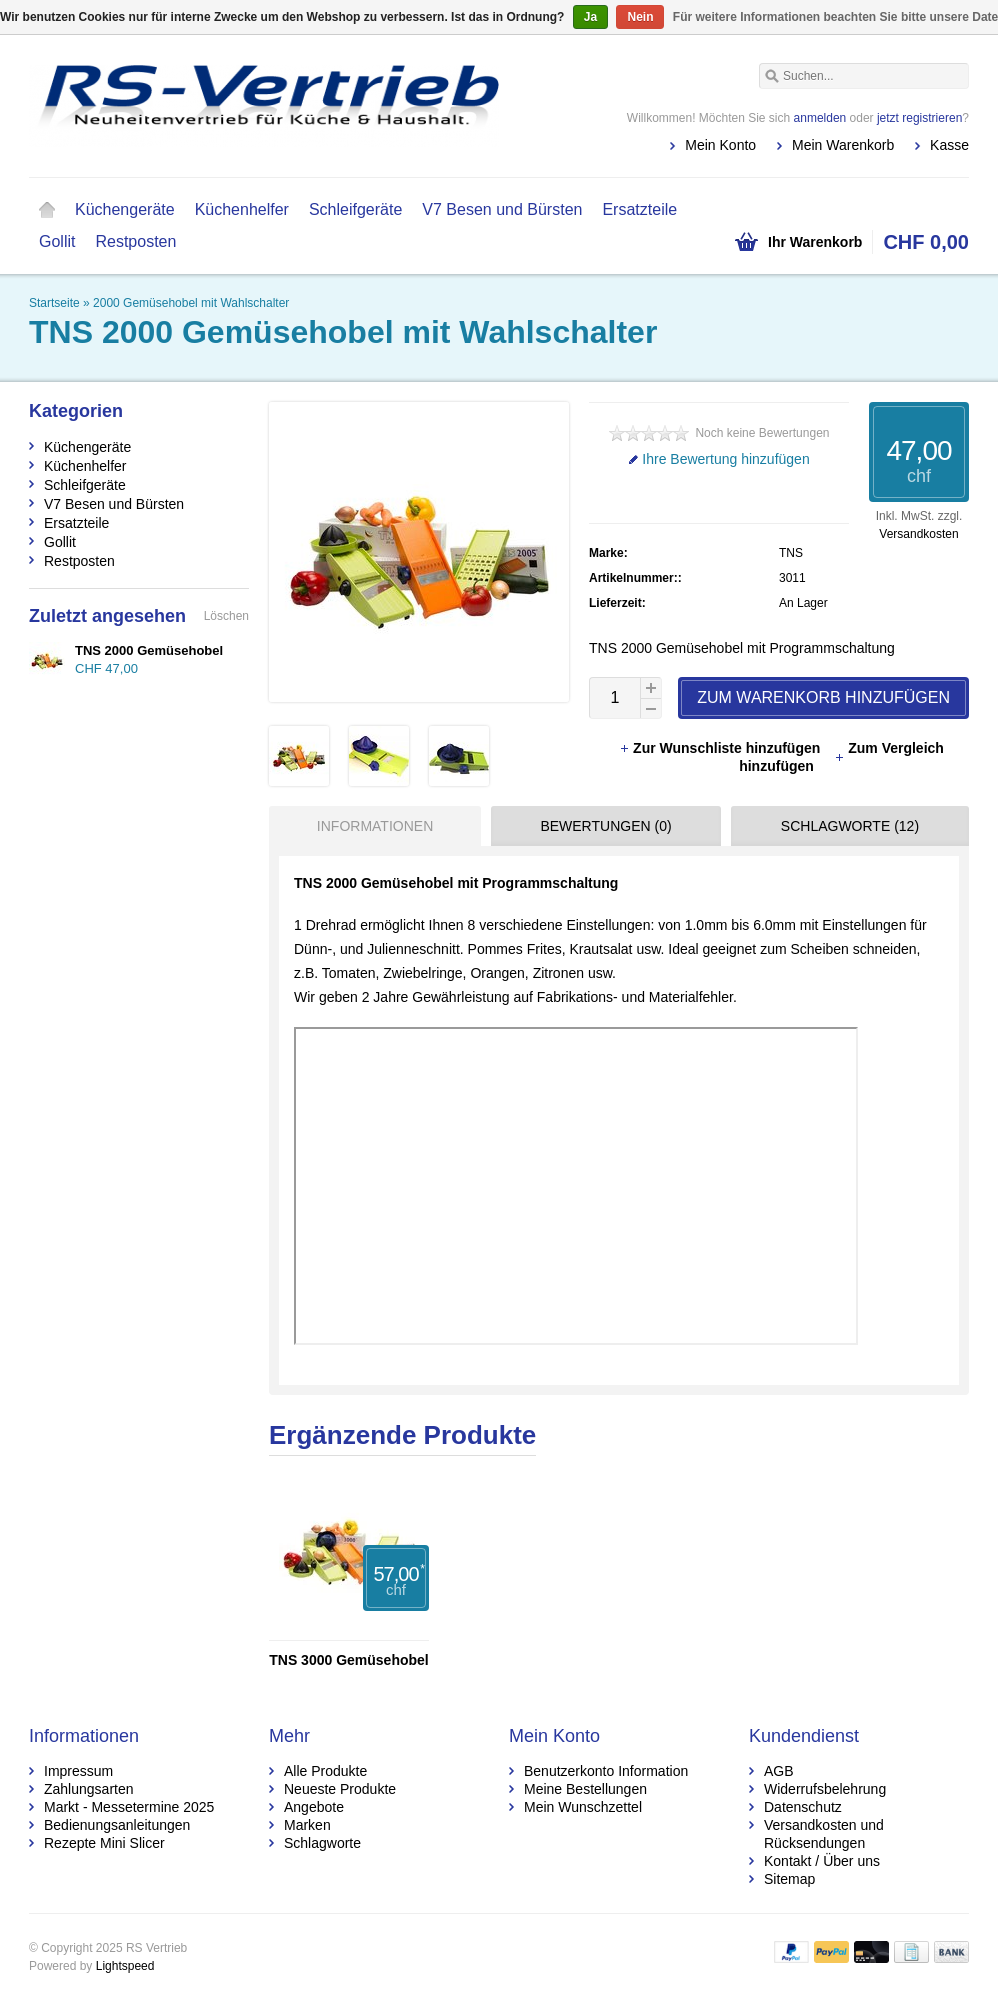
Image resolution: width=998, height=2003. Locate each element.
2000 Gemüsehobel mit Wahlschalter (191, 303)
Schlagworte (322, 1843)
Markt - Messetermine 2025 (129, 1807)
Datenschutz (803, 1807)
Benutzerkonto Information (606, 1771)
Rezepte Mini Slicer (104, 1843)
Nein (640, 17)
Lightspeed (125, 1966)
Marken (307, 1825)
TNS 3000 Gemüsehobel (349, 1660)
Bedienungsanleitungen (117, 1825)
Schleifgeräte (355, 209)
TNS (791, 553)
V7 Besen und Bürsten (502, 209)
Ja (590, 17)
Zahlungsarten (89, 1789)
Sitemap (789, 1879)
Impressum (78, 1771)
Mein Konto (720, 145)
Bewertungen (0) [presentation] (605, 826)
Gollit (57, 241)
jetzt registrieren (919, 118)
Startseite (47, 210)
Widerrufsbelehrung (825, 1789)
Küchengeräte (125, 209)
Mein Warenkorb (843, 145)
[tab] (370, 826)
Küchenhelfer (242, 209)
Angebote (314, 1807)
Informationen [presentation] (375, 826)
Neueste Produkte (340, 1789)
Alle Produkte (325, 1771)
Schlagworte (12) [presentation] (850, 826)
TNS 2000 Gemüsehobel (149, 650)
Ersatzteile (639, 209)
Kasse (949, 145)
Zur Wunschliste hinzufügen (721, 748)
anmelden (820, 118)
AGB (779, 1771)
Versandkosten (918, 534)
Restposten (135, 241)
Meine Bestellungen (585, 1789)
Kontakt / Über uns (822, 1861)
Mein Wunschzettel (583, 1807)
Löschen (226, 616)
